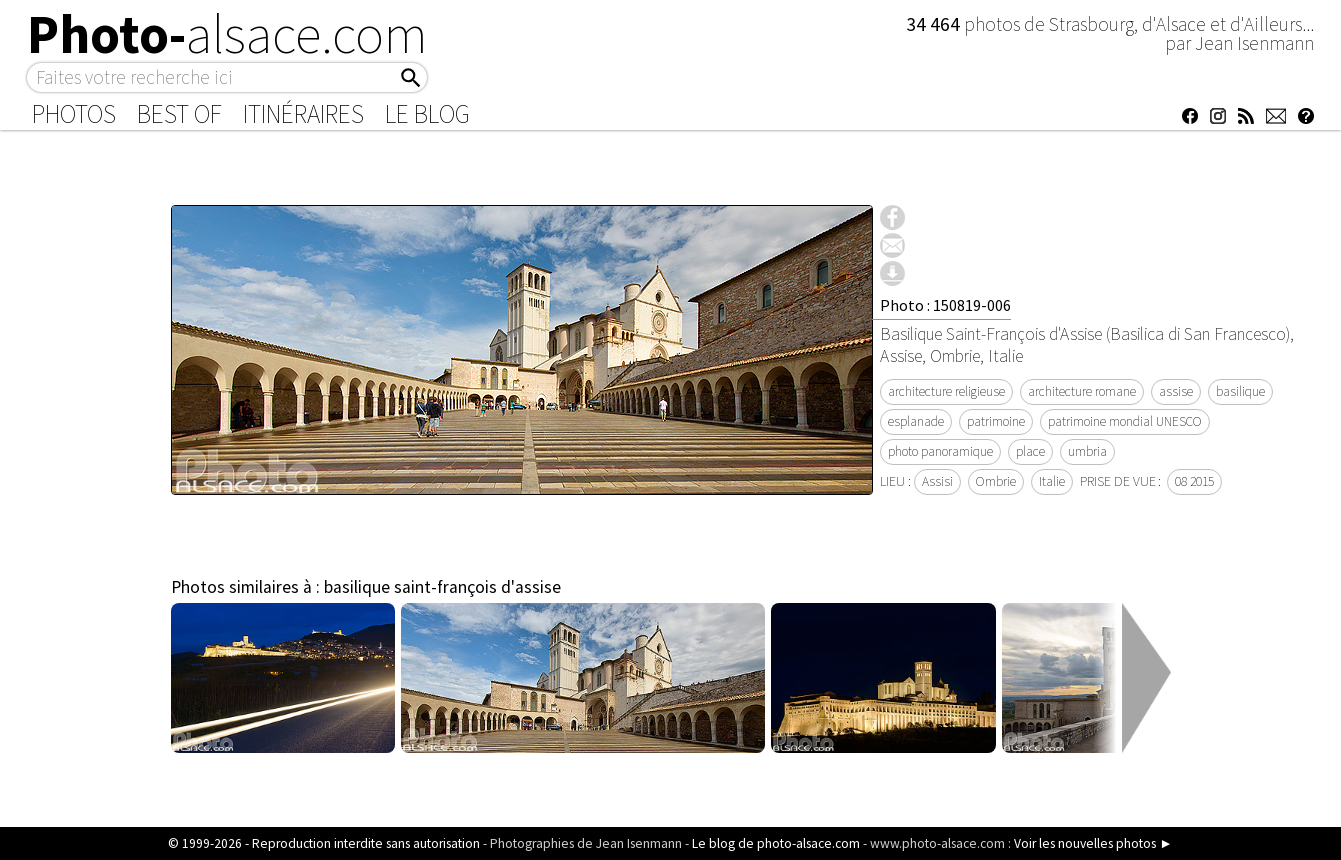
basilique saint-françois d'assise (442, 587)
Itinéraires (303, 114)
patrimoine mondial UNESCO (1125, 421)
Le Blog (427, 114)
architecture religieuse (946, 391)
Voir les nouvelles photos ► (1093, 843)
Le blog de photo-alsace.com (776, 843)
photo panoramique (940, 451)
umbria (1087, 451)
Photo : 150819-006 (945, 305)
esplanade (916, 421)
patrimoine (996, 421)
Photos (74, 114)
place (1030, 451)
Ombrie (996, 481)
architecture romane (1082, 391)
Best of (179, 114)
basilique (1240, 391)
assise (1176, 391)
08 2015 (1194, 481)
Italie (1052, 481)
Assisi (937, 481)
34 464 (935, 24)
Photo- (227, 34)
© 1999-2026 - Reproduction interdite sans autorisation (324, 843)
